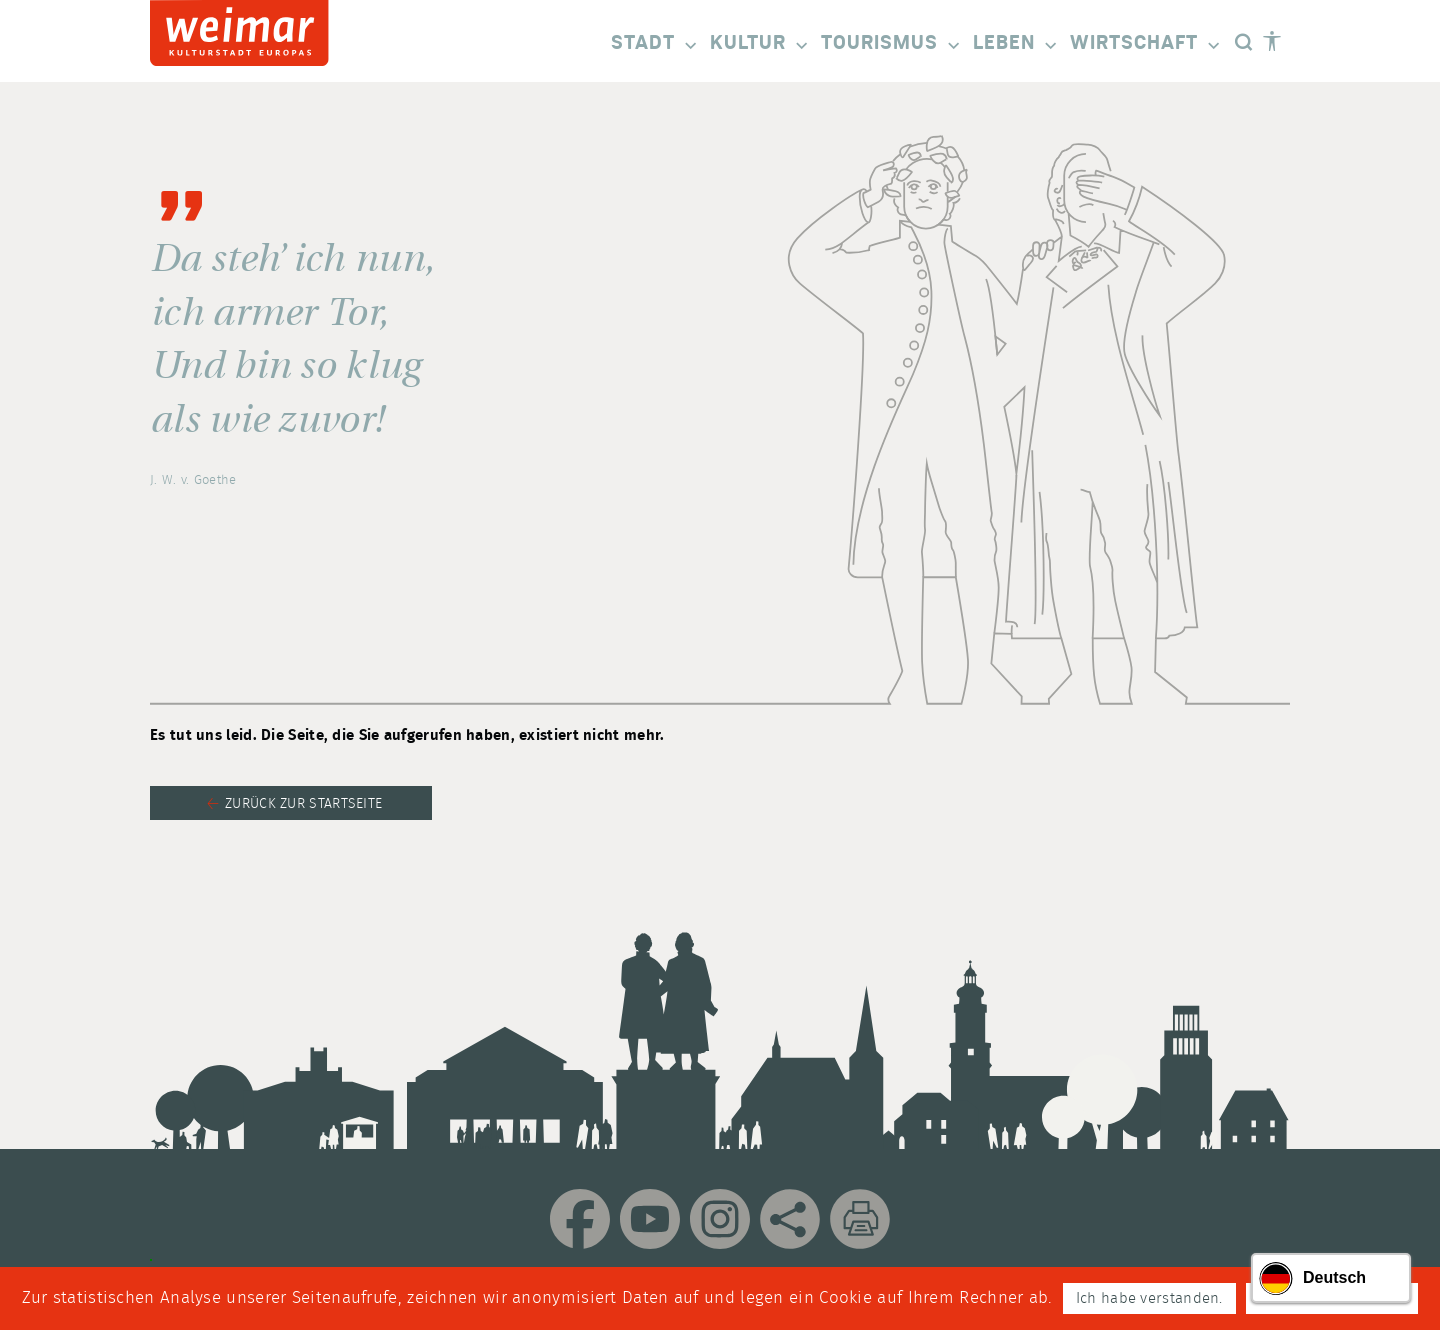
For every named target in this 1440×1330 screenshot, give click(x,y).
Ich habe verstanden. (1149, 1298)
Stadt (655, 44)
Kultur (760, 44)
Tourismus (892, 44)
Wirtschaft (1146, 44)
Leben (1016, 44)
